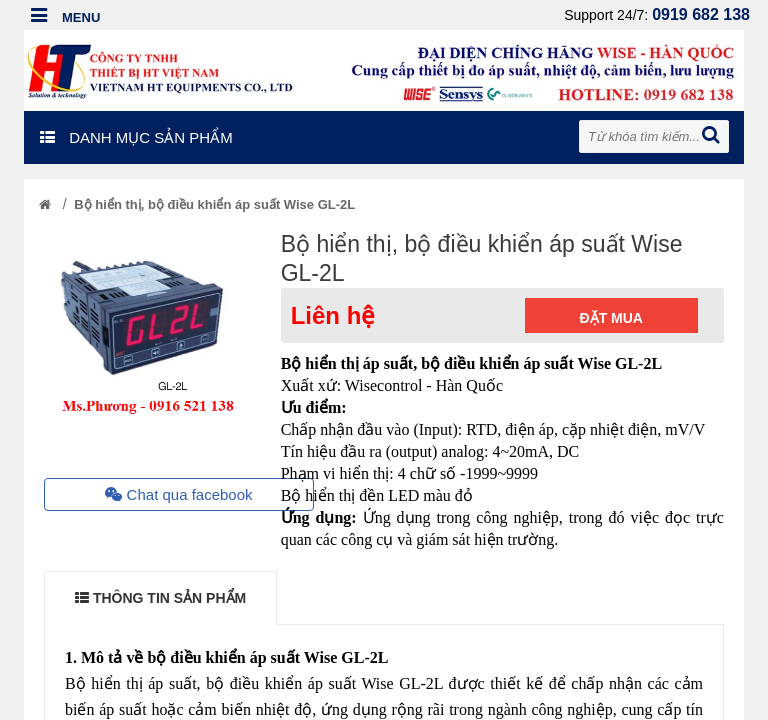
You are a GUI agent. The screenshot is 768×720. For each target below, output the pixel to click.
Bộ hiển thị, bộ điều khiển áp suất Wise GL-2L (214, 204)
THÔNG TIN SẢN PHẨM (160, 598)
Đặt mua (611, 318)
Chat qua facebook (178, 494)
